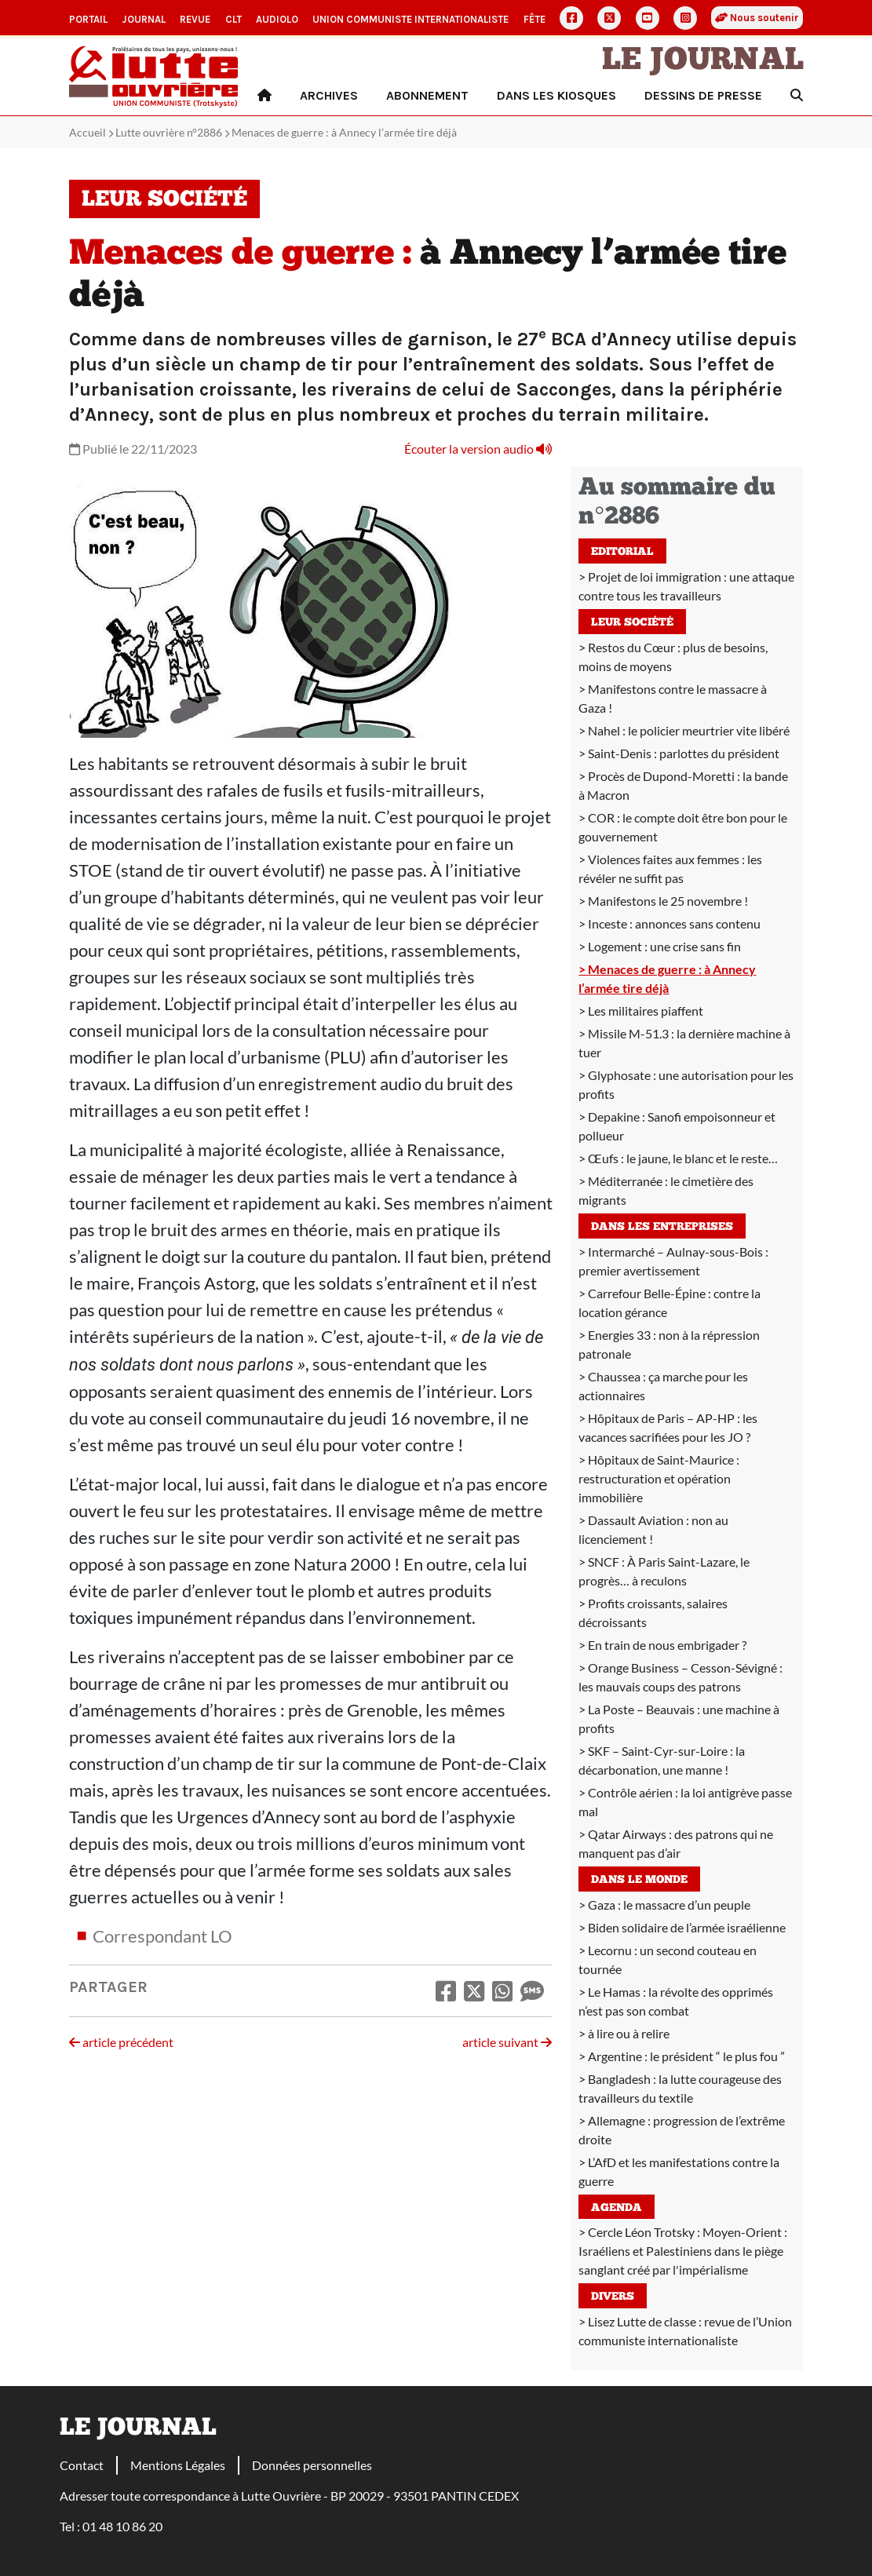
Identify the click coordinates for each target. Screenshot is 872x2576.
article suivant (507, 2041)
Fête (534, 19)
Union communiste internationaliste (410, 19)
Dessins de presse (703, 95)
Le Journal (703, 61)
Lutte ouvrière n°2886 (168, 132)
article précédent (121, 2041)
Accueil (87, 132)
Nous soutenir (757, 18)
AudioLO (277, 19)
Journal (144, 19)
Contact (82, 2464)
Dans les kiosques (556, 95)
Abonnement (427, 95)
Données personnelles (312, 2464)
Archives (329, 95)
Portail (88, 19)
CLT (233, 19)
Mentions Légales (177, 2464)
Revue (195, 19)
